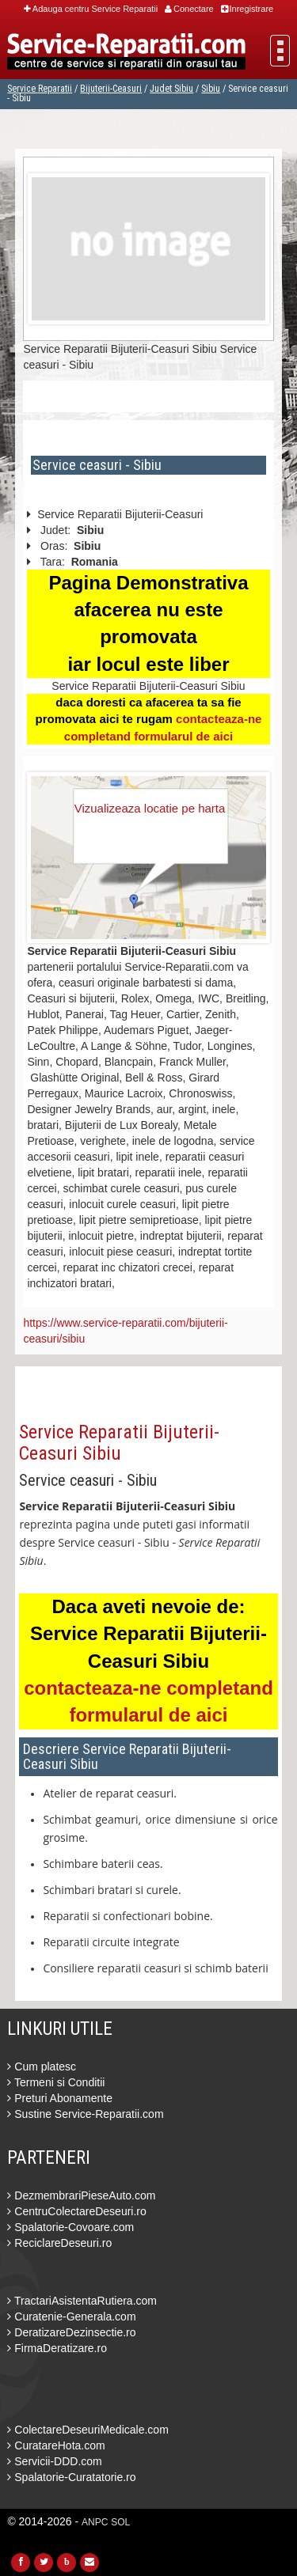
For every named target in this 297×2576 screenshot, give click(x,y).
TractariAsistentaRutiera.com (82, 2300)
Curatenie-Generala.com (71, 2316)
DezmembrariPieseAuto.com (81, 2195)
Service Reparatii (39, 88)
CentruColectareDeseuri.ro (76, 2211)
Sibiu (210, 88)
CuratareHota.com (56, 2445)
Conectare (189, 8)
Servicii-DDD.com (54, 2461)
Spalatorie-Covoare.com (70, 2227)
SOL (120, 2522)
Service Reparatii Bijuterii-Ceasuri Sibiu (119, 1442)
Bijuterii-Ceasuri (111, 88)
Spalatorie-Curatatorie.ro (71, 2477)
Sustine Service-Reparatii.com (85, 2114)
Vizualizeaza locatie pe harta (150, 808)
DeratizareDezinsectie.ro (71, 2332)
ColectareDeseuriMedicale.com (87, 2429)
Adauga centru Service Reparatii (91, 8)
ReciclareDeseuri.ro (59, 2243)
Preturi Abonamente (59, 2098)
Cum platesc (41, 2066)
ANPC (95, 2522)
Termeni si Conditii (56, 2082)
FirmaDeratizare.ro (57, 2348)
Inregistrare (247, 8)
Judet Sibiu (171, 88)
